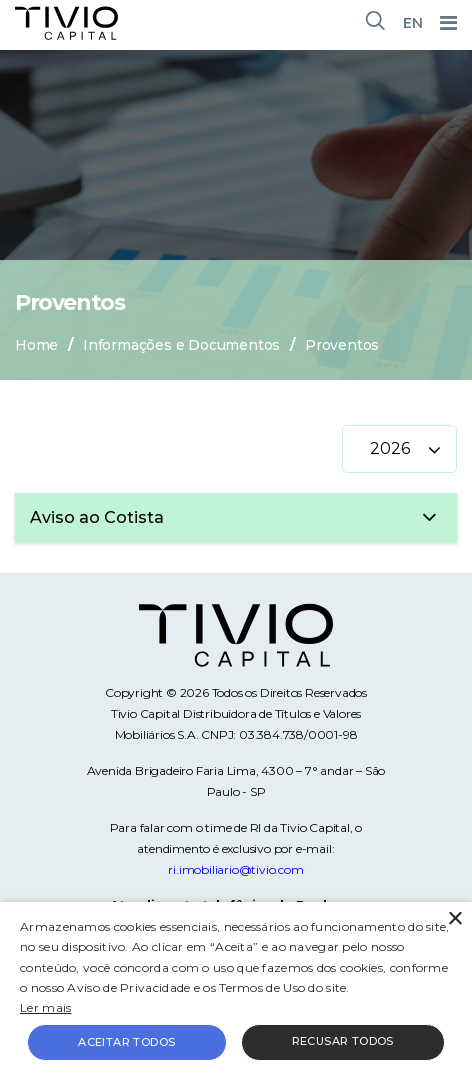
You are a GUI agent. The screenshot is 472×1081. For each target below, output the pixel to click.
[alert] (236, 991)
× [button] (454, 919)
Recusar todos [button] (343, 1041)
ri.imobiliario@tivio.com (235, 869)
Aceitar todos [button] (126, 1042)
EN (413, 23)
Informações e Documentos (181, 345)
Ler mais (45, 1007)
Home (36, 345)
